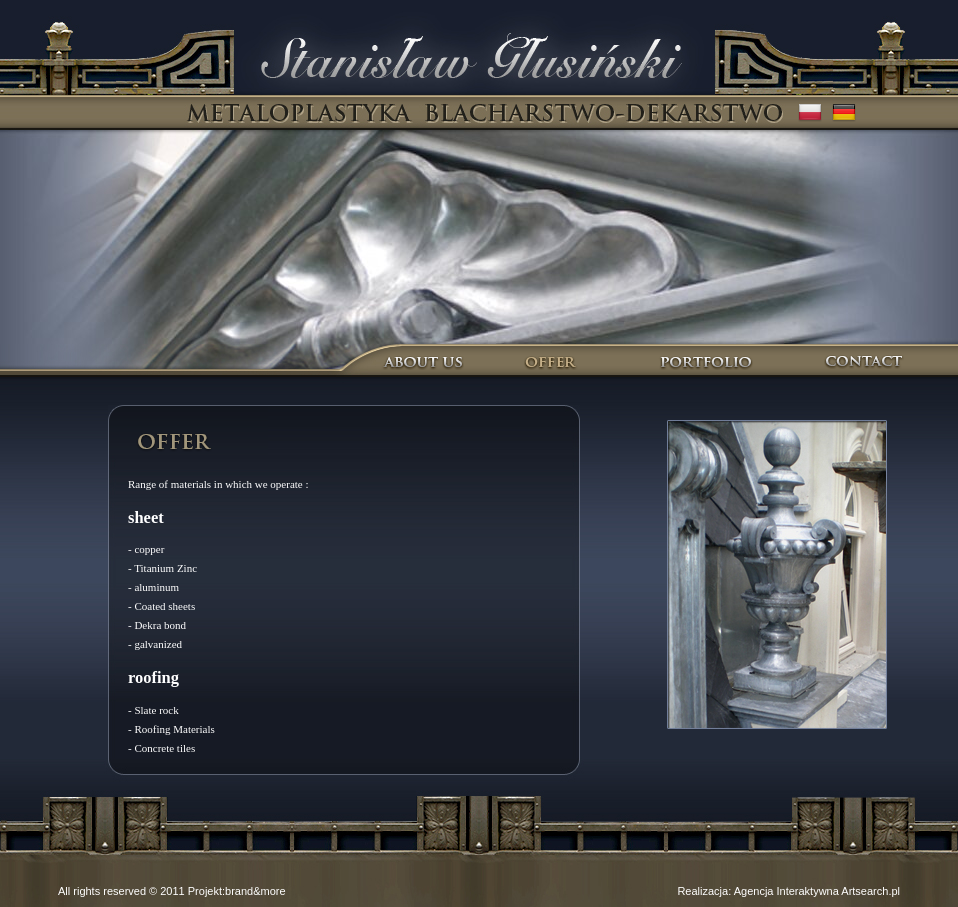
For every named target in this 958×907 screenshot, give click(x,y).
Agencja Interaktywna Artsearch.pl (817, 891)
